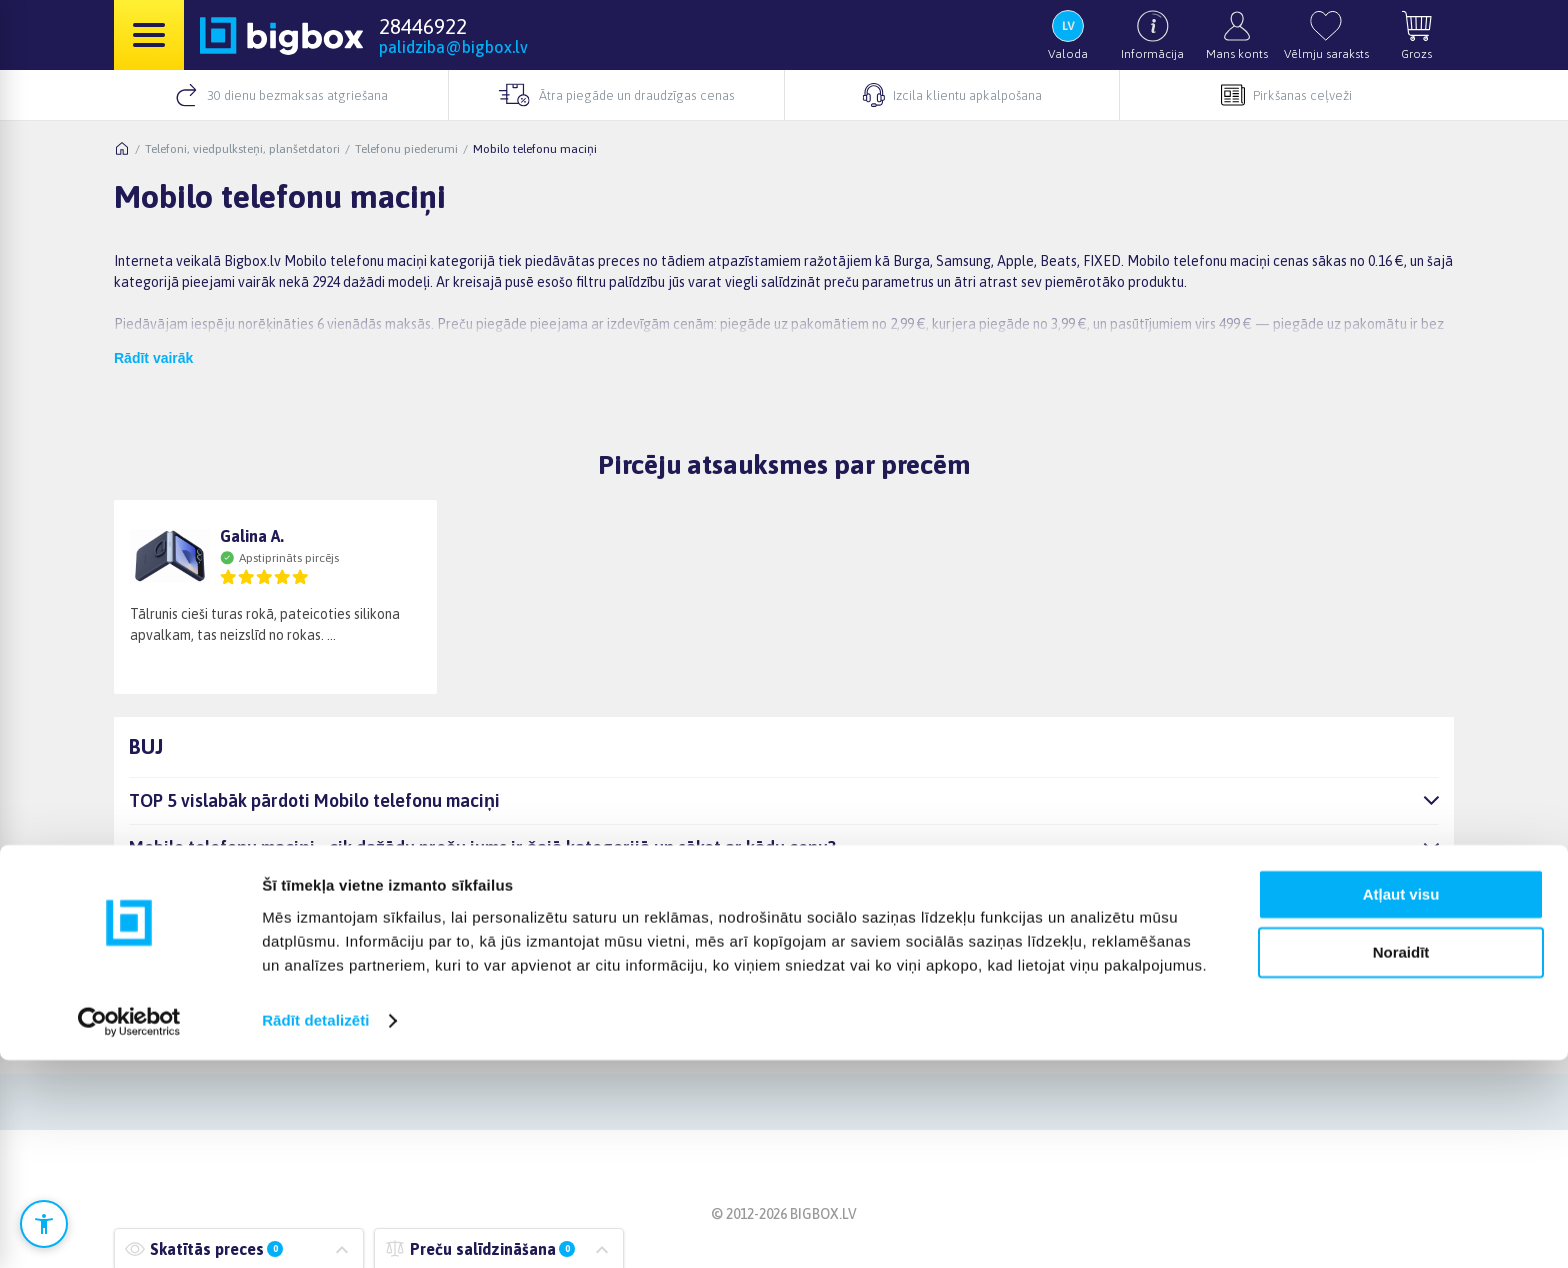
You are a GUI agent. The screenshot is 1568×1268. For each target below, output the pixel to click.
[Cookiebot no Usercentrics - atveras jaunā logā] (129, 1229)
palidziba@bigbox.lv (453, 47)
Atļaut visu (1401, 1102)
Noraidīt (1401, 1160)
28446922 (423, 26)
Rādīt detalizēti (315, 1228)
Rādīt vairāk (153, 358)
